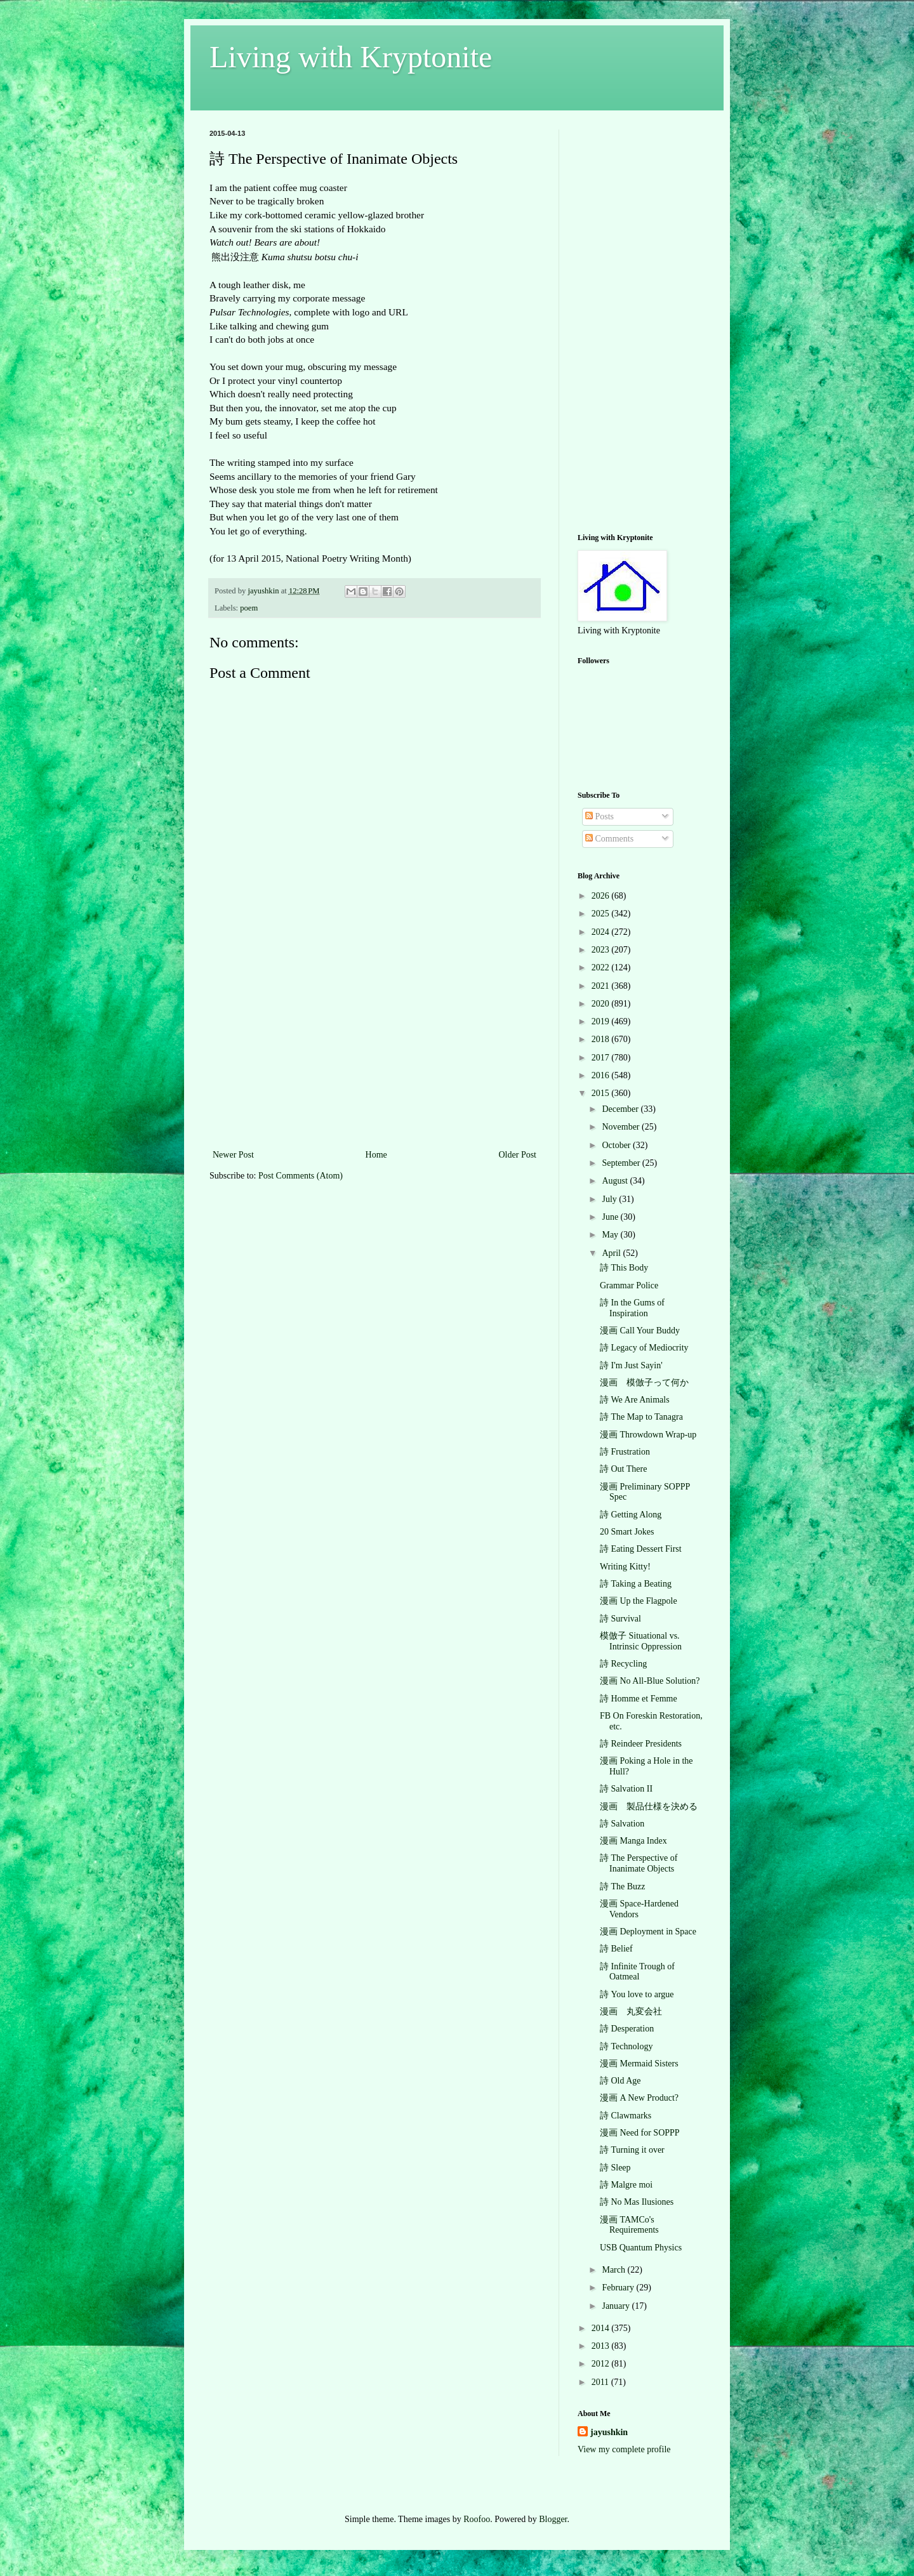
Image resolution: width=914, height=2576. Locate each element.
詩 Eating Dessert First (641, 1549)
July (610, 1199)
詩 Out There (623, 1469)
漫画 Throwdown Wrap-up (648, 1434)
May (611, 1234)
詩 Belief (616, 1948)
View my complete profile (624, 2449)
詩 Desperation (627, 2028)
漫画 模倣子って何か (644, 1382)
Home (376, 1154)
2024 (602, 932)
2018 (602, 1039)
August (616, 1181)
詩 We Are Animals (635, 1399)
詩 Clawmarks (625, 2115)
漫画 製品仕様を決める (649, 1806)
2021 (602, 986)
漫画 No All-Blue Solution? (650, 1681)
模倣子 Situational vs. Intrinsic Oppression (641, 1641)
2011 (601, 2382)
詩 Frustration (625, 1451)
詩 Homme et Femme (638, 1698)
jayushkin (609, 2432)
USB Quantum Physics (641, 2247)
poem (249, 608)
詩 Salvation (622, 1823)
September (622, 1163)
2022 (602, 967)
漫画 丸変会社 (631, 2011)
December (621, 1109)
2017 (602, 1057)
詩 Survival (620, 1618)
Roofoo (476, 2519)
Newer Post (233, 1154)
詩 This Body (624, 1267)
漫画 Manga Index (633, 1841)
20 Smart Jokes (627, 1531)
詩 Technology (626, 2046)
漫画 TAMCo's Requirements (629, 2225)
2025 (602, 913)
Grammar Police (629, 1285)
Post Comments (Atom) (300, 1175)
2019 (602, 1021)
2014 (602, 2328)
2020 (602, 1003)
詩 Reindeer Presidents (641, 1743)
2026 (602, 896)
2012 (602, 2363)
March (614, 2270)
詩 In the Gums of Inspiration (632, 1308)
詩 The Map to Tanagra (641, 1417)
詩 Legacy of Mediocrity (644, 1347)
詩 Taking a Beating (636, 1584)
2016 (602, 1075)
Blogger (553, 2519)
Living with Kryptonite (350, 57)
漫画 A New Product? (639, 2098)
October (617, 1145)
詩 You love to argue (637, 1994)
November (622, 1127)
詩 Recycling (623, 1663)
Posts (599, 816)
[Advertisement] (374, 1051)
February (619, 2287)
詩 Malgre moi (626, 2185)
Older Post (518, 1154)
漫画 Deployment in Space (648, 1931)
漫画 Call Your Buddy (640, 1330)
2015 (602, 1093)
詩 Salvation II (626, 1788)
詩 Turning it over (632, 2150)
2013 (602, 2346)
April (612, 1253)
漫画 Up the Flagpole (638, 1601)
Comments (609, 838)
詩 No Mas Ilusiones (636, 2202)
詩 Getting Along (630, 1514)
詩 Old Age (620, 2080)
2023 (602, 949)
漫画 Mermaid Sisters (639, 2063)
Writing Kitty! (625, 1566)
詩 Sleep (615, 2167)
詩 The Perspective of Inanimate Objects (638, 1863)
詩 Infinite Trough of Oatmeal (637, 1972)
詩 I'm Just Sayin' (631, 1365)
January (617, 2306)
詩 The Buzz (623, 1886)
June (611, 1217)
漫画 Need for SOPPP (640, 2132)
